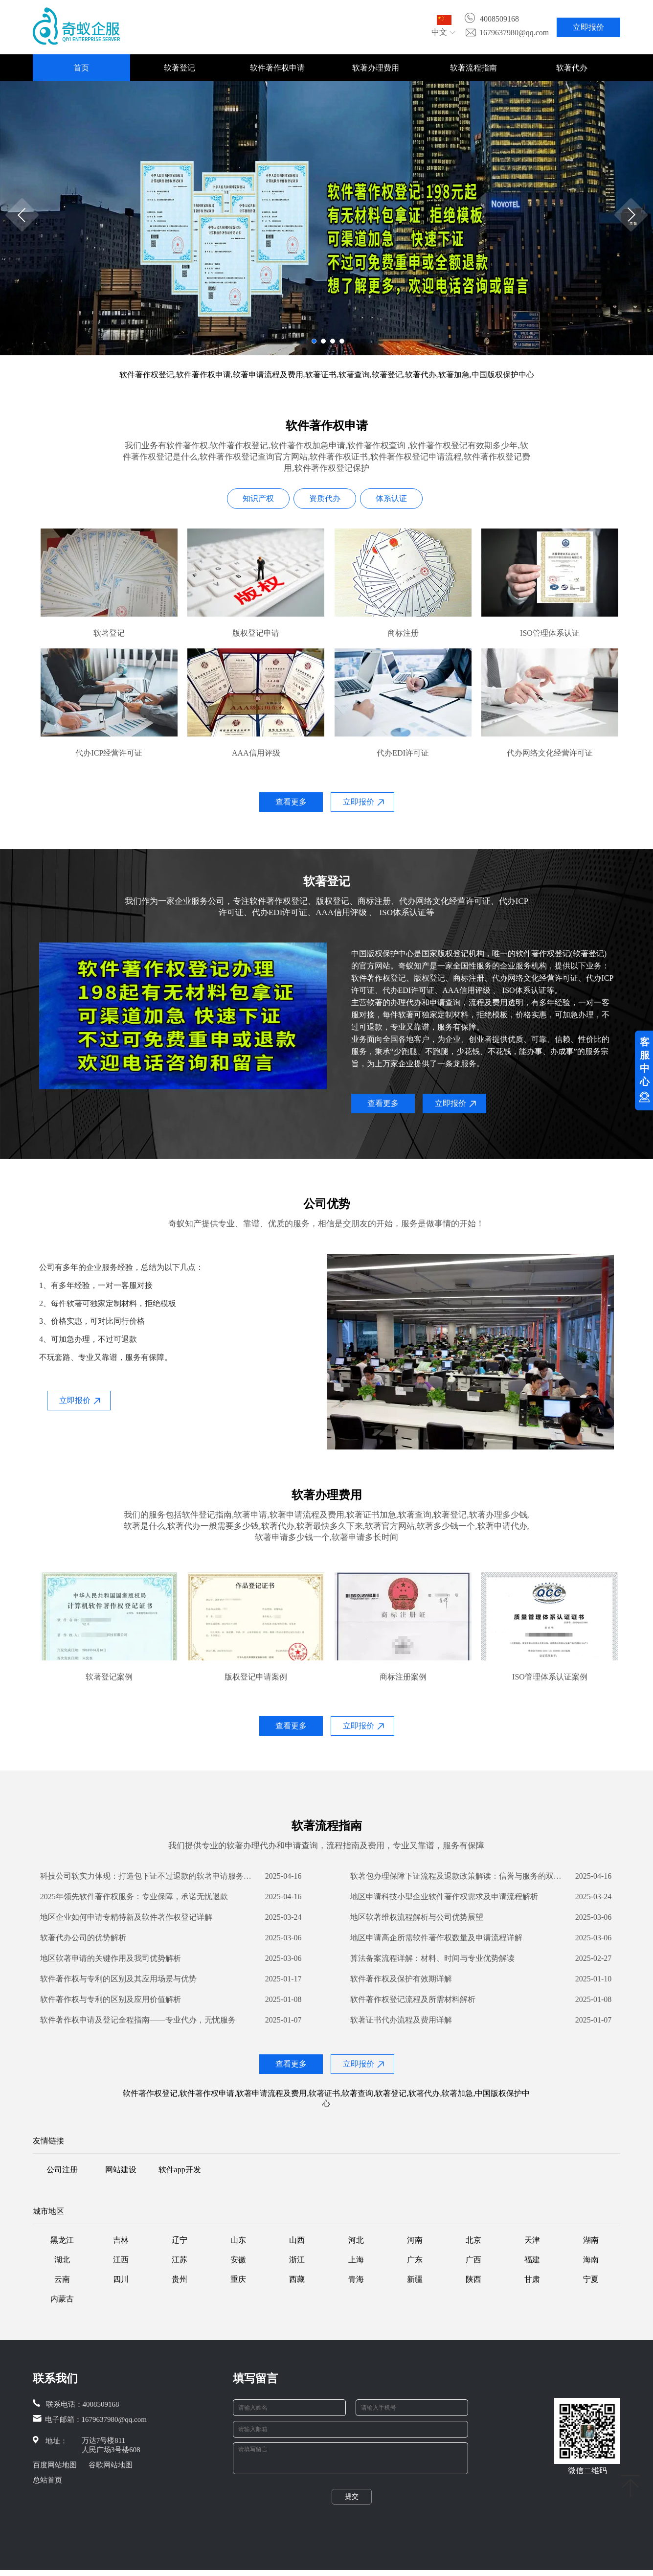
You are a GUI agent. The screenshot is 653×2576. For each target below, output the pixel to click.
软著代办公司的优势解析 (83, 1937)
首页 (81, 68)
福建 (532, 2259)
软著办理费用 (375, 68)
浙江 (297, 2259)
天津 (532, 2240)
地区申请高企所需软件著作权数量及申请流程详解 (436, 1937)
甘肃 (532, 2279)
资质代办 (324, 498)
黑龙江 (62, 2240)
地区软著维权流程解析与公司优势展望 (416, 1917)
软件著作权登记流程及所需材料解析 (412, 1999)
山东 (238, 2240)
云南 (62, 2279)
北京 (473, 2240)
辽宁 (179, 2240)
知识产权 (258, 498)
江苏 (179, 2259)
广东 (415, 2259)
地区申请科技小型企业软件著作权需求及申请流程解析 (444, 1896)
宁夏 (591, 2279)
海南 (591, 2259)
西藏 (297, 2279)
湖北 (62, 2259)
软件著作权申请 (277, 68)
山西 (297, 2240)
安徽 (238, 2259)
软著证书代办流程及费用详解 (401, 2020)
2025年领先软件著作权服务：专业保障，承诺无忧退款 (134, 1896)
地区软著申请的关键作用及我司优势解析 (110, 1958)
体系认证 (391, 498)
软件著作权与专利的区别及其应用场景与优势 (118, 1979)
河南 (415, 2240)
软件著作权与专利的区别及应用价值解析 (110, 1999)
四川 (121, 2279)
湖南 (591, 2240)
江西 (121, 2259)
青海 (356, 2279)
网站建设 (120, 2169)
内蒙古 (62, 2299)
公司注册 (62, 2169)
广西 (473, 2259)
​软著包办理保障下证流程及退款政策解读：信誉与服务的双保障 (458, 1876)
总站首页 (47, 2480)
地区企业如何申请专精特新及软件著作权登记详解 (126, 1917)
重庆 (238, 2279)
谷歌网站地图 (111, 2465)
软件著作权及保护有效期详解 (401, 1979)
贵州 (179, 2279)
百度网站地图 (55, 2465)
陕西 (473, 2279)
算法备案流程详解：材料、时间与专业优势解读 (432, 1958)
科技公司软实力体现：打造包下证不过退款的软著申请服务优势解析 (148, 1876)
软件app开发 (179, 2169)
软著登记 (179, 68)
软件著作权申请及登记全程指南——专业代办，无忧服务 (138, 2020)
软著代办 (571, 68)
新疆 (415, 2279)
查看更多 (291, 802)
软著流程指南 (473, 68)
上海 (356, 2259)
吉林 (121, 2240)
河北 (356, 2240)
